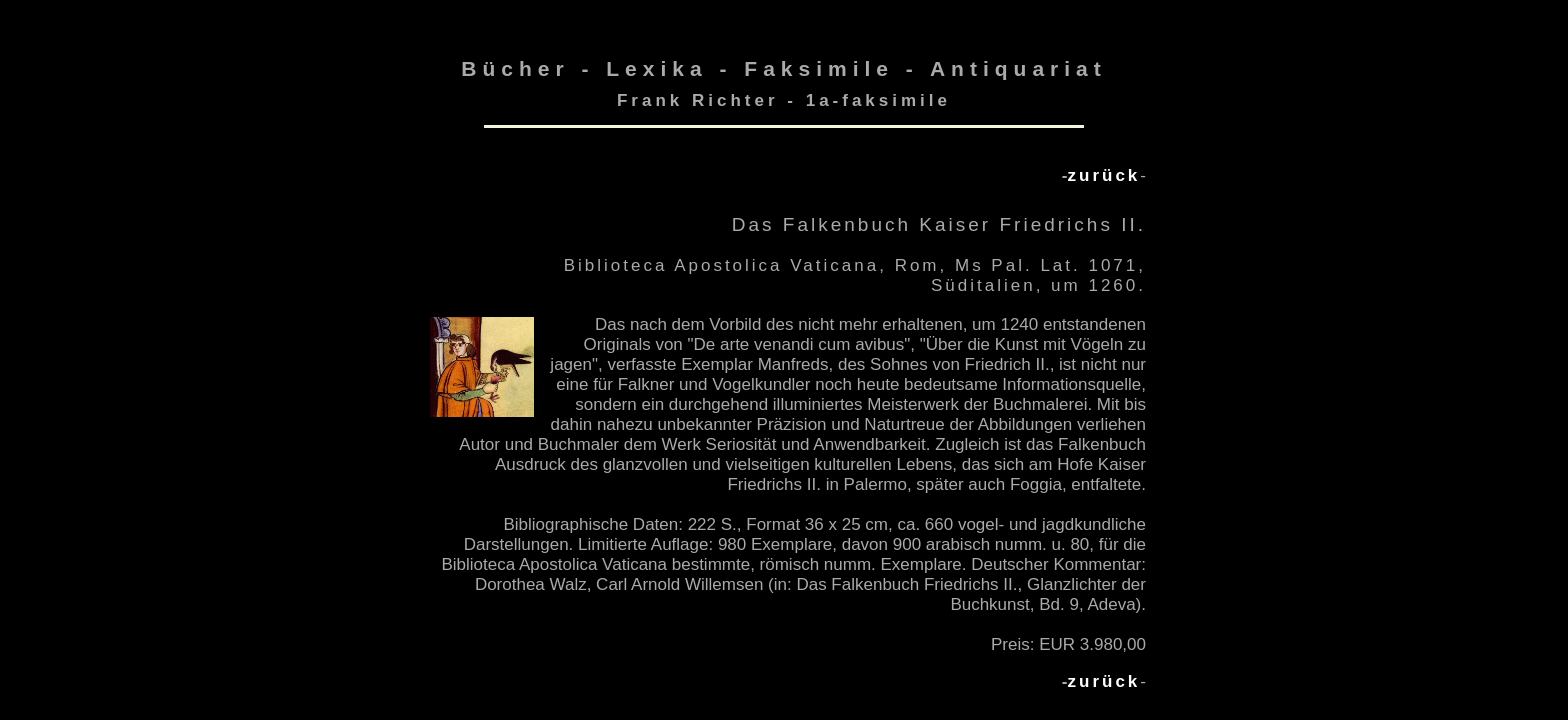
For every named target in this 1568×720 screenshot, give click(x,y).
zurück (1104, 175)
